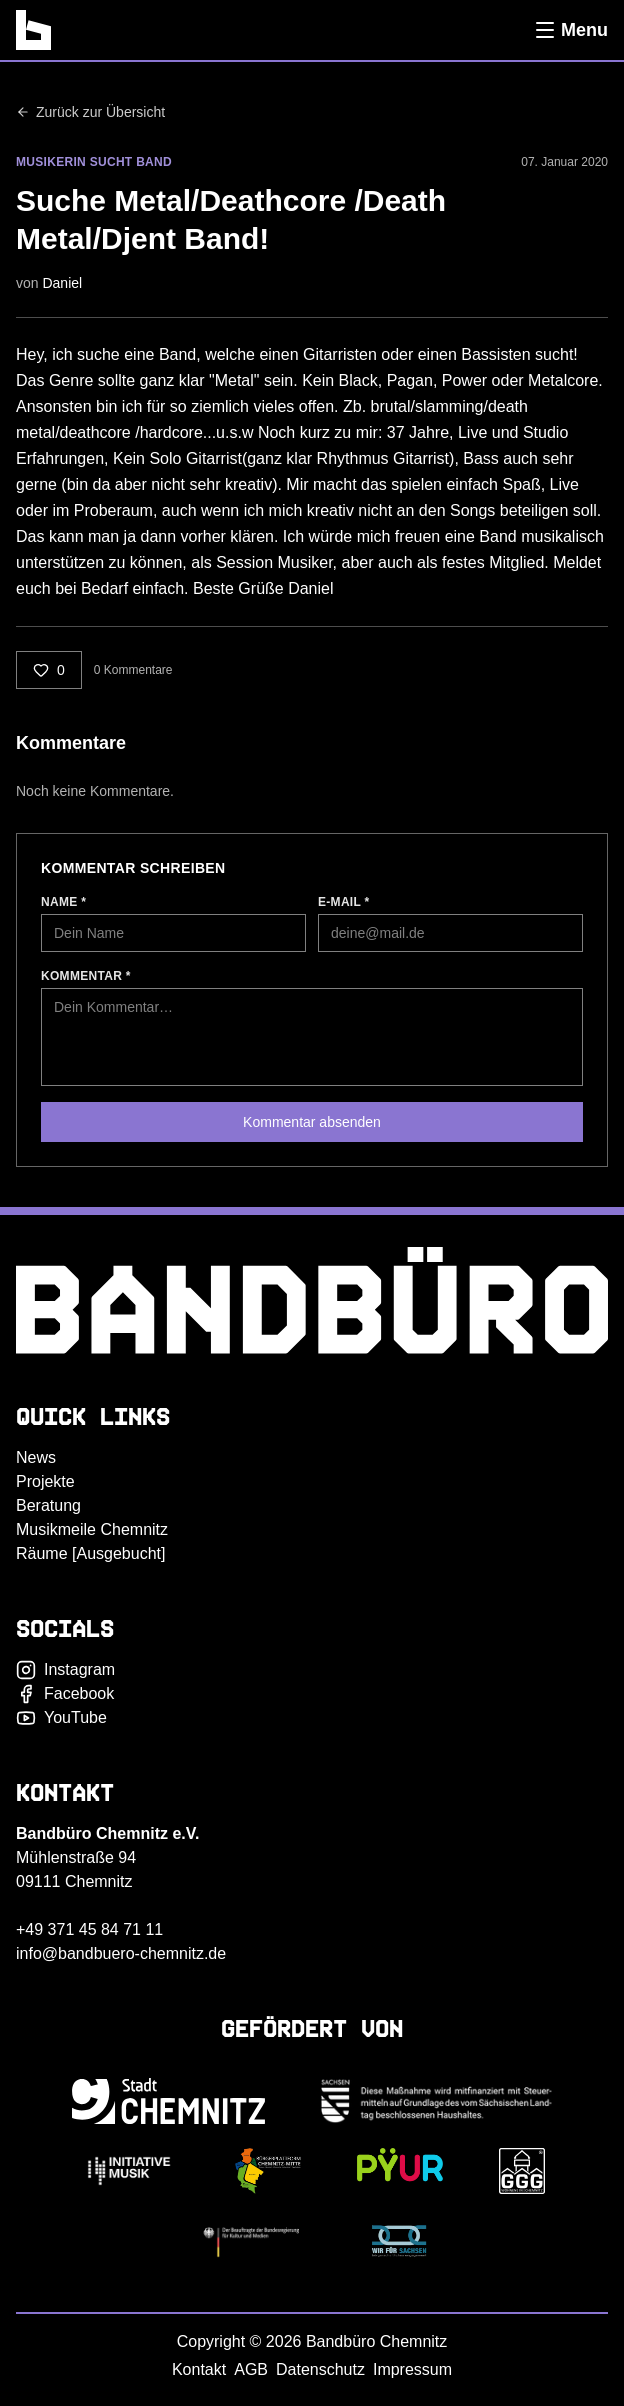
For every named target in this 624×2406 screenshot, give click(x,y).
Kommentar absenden (312, 1122)
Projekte (45, 1481)
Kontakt (199, 2369)
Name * (63, 902)
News (36, 1457)
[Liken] (49, 670)
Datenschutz (320, 2369)
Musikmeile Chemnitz (92, 1529)
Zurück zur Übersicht (90, 112)
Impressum (412, 2369)
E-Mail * (344, 902)
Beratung (48, 1505)
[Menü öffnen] (570, 30)
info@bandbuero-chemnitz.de (121, 1953)
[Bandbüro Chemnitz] (33, 30)
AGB (251, 2369)
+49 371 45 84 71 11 (89, 1929)
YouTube (61, 1718)
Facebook (65, 1694)
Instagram (65, 1670)
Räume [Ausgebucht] (90, 1553)
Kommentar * (86, 976)
